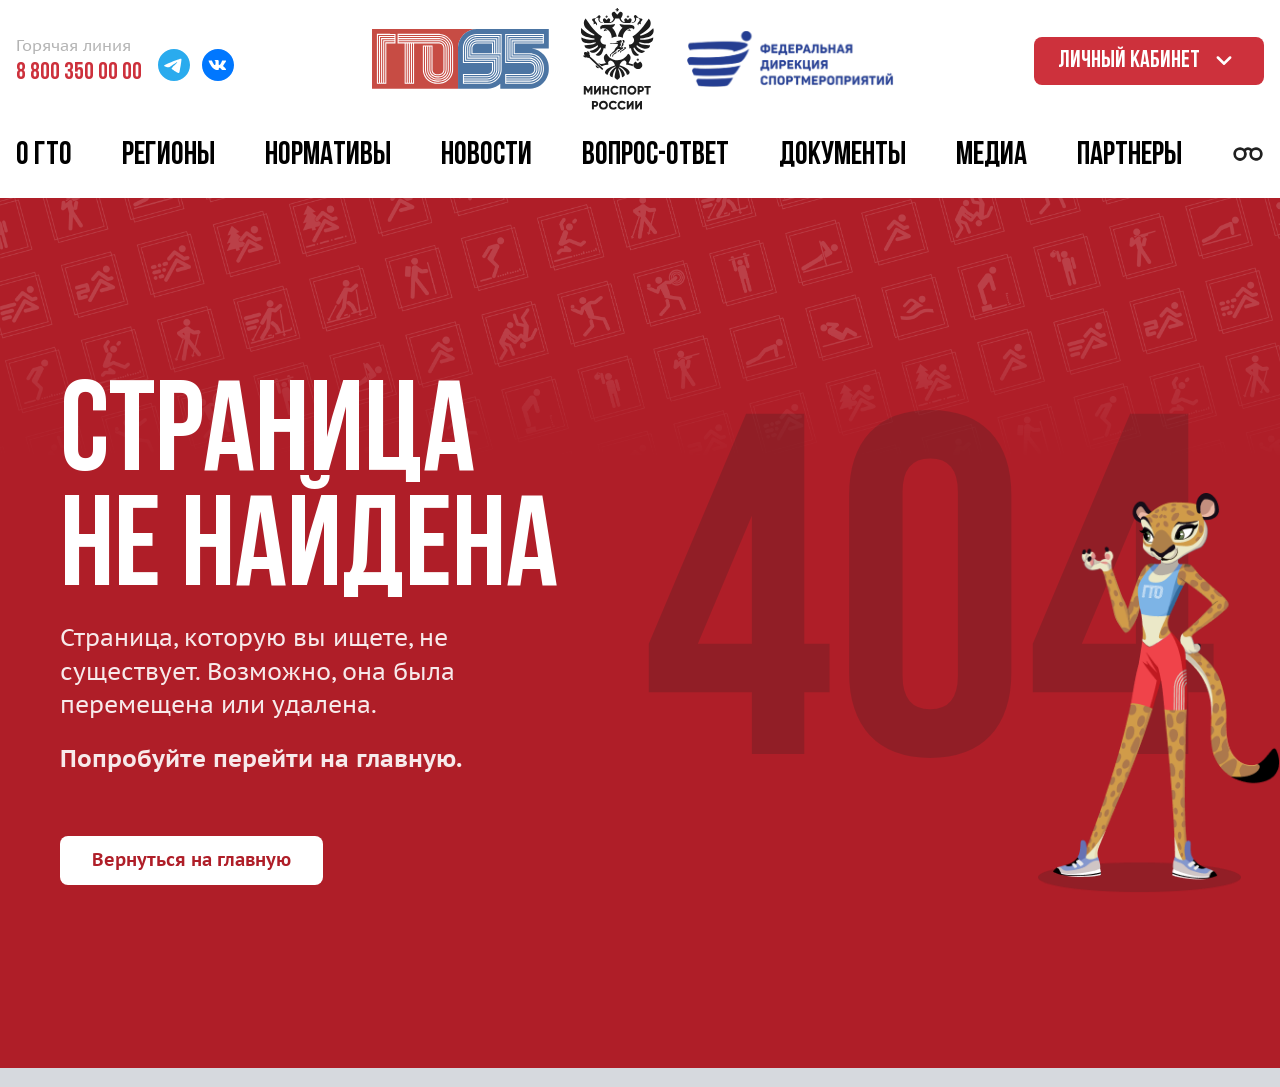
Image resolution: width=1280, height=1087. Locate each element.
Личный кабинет (1149, 61)
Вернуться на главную (191, 859)
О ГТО (44, 156)
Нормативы (328, 156)
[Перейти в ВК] (218, 67)
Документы (842, 156)
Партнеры (1129, 156)
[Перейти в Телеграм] (174, 67)
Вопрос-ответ (655, 156)
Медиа (991, 156)
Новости (486, 156)
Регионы (168, 156)
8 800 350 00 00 (79, 73)
